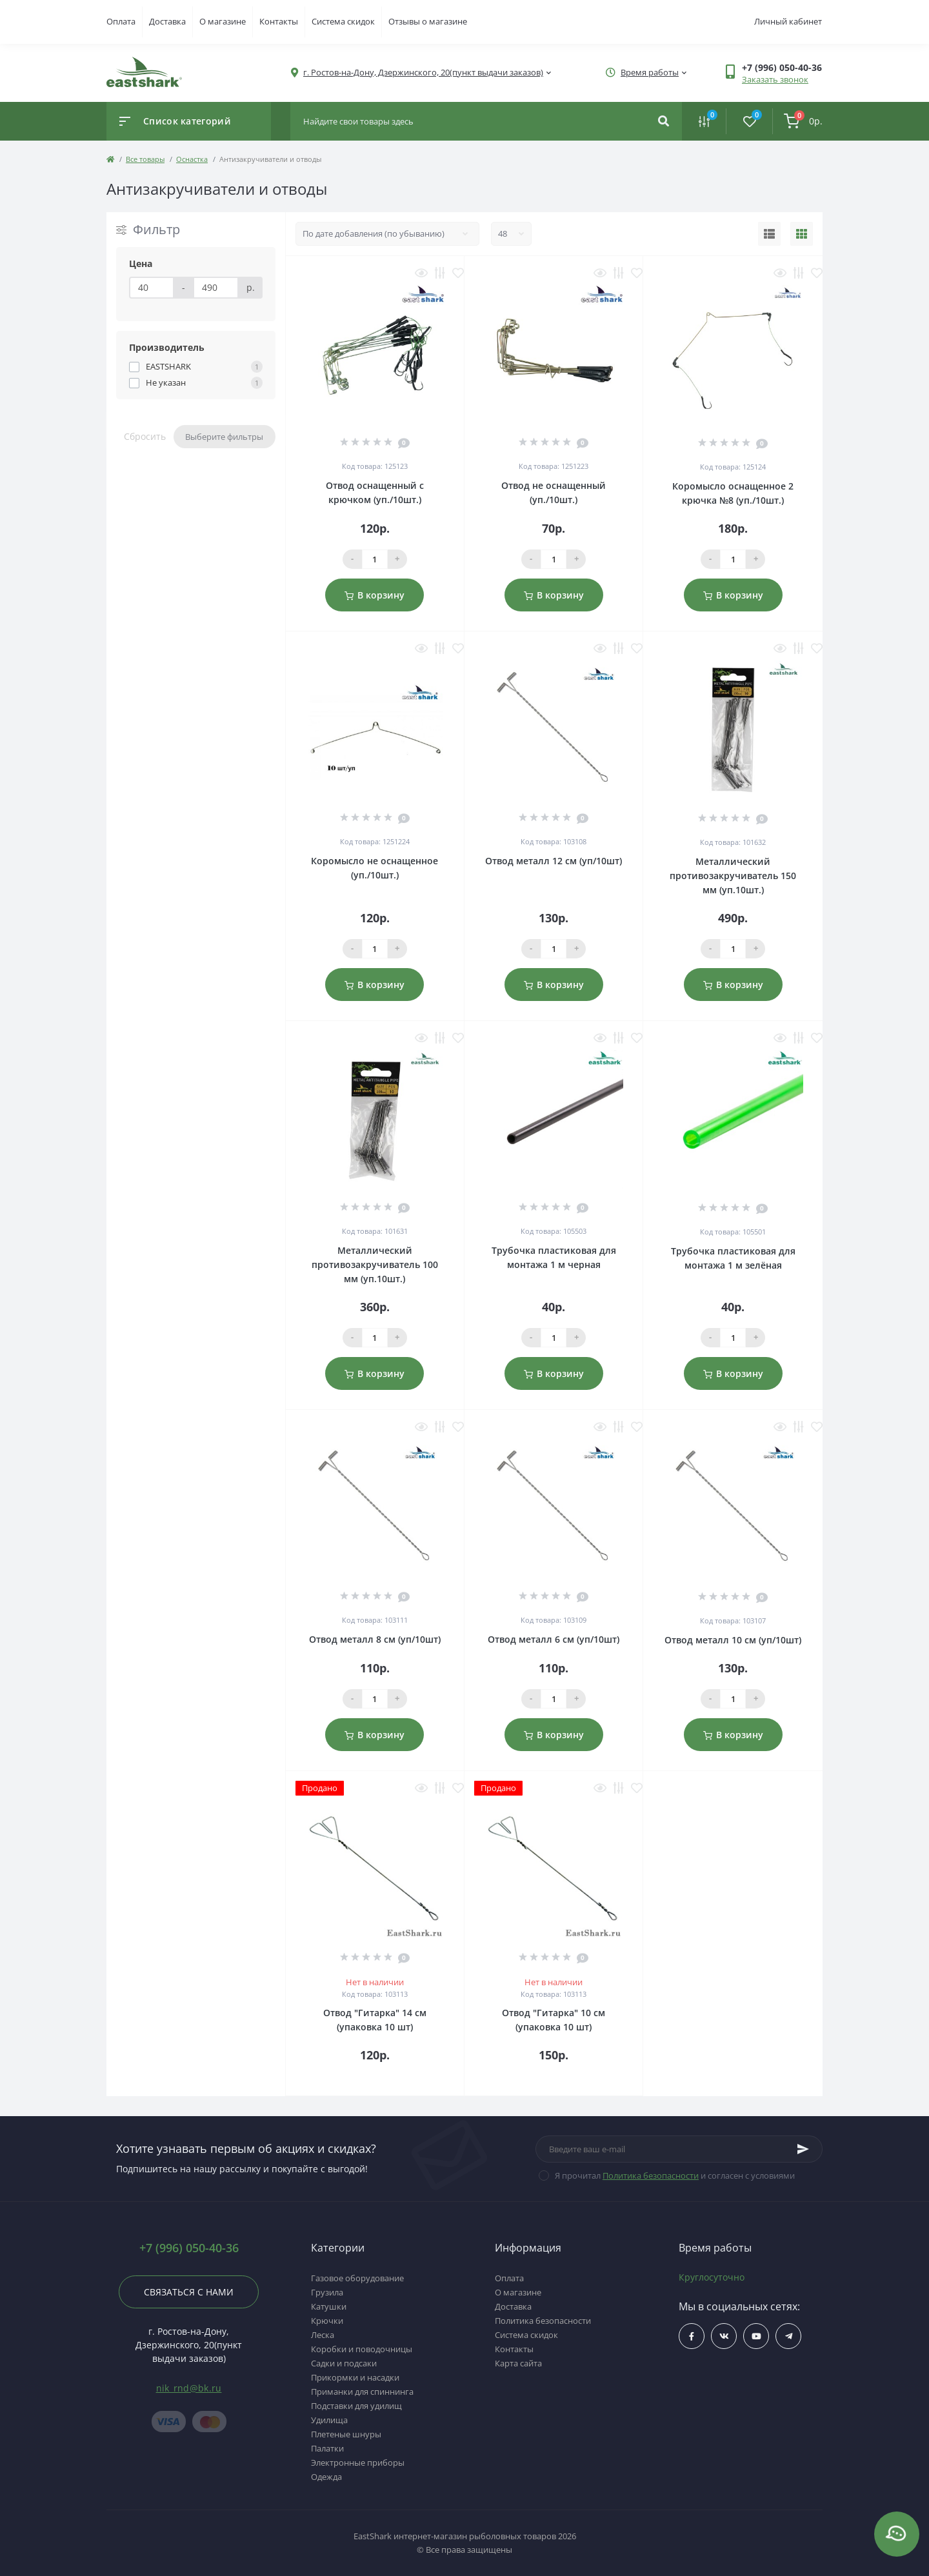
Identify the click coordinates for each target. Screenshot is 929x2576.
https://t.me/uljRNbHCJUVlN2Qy (788, 2336)
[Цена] (151, 288)
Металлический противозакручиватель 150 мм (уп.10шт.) (733, 875)
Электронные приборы (358, 2462)
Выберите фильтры (224, 436)
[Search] (663, 121)
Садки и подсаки (344, 2363)
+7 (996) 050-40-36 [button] (189, 2248)
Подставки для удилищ (356, 2406)
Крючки (327, 2320)
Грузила (327, 2292)
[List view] (769, 234)
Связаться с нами (189, 2292)
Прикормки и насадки (355, 2377)
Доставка (167, 21)
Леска (322, 2335)
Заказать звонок (775, 79)
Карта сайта (518, 2363)
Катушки (328, 2306)
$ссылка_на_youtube (756, 2336)
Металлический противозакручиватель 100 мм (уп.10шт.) (375, 1264)
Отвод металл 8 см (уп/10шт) (375, 1639)
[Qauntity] (375, 559)
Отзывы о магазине (427, 21)
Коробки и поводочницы (361, 2349)
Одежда (326, 2476)
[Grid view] (801, 234)
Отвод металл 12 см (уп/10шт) (553, 861)
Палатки (327, 2448)
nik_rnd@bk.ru (189, 2388)
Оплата (120, 21)
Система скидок (343, 21)
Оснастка (192, 159)
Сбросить (145, 436)
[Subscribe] (803, 2149)
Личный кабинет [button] (788, 21)
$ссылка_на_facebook (691, 2336)
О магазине (222, 21)
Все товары (145, 159)
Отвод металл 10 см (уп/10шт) (732, 1640)
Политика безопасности (651, 2175)
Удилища (329, 2420)
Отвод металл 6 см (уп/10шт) (553, 1639)
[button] (782, 67)
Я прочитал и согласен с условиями (675, 2175)
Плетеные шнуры (346, 2434)
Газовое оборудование (357, 2278)
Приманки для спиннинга (362, 2391)
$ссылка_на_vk (724, 2336)
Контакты (278, 21)
